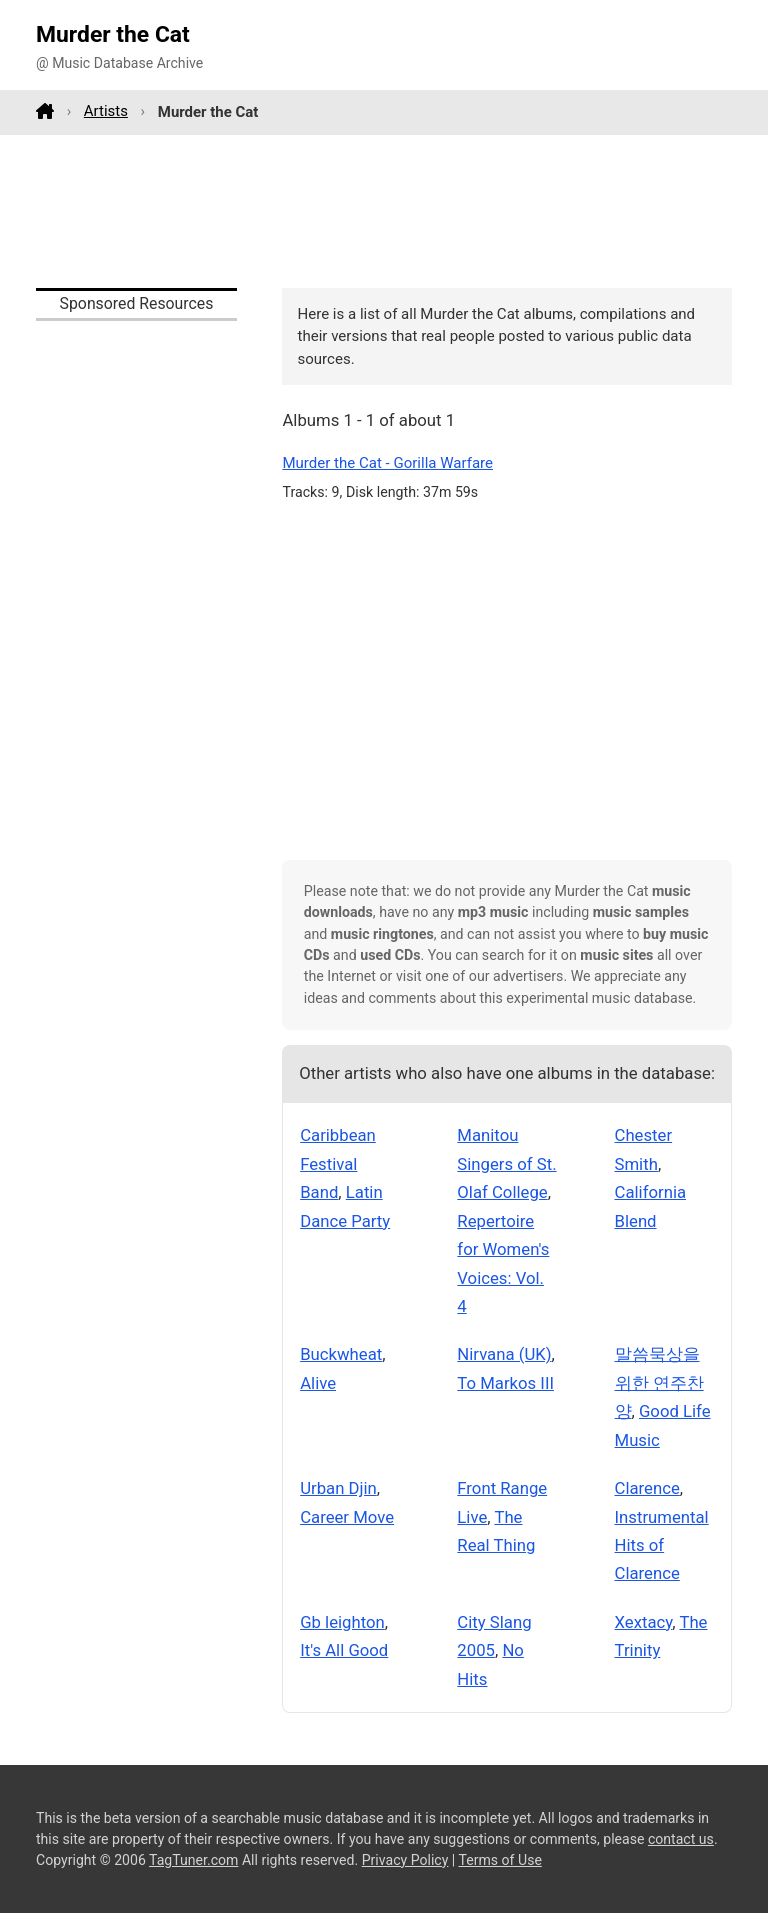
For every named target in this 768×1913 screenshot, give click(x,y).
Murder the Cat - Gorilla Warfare (387, 463)
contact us (681, 1839)
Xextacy (644, 1622)
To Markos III (505, 1383)
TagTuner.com (193, 1860)
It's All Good (344, 1650)
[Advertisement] (384, 211)
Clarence (647, 1488)
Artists (106, 111)
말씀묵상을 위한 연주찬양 (659, 1382)
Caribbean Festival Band (338, 1163)
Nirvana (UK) (504, 1354)
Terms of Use (500, 1860)
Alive (318, 1383)
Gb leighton (342, 1622)
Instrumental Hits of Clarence (662, 1545)
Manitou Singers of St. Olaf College (506, 1163)
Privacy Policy (405, 1860)
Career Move (347, 1517)
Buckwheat (341, 1354)
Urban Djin (338, 1488)
